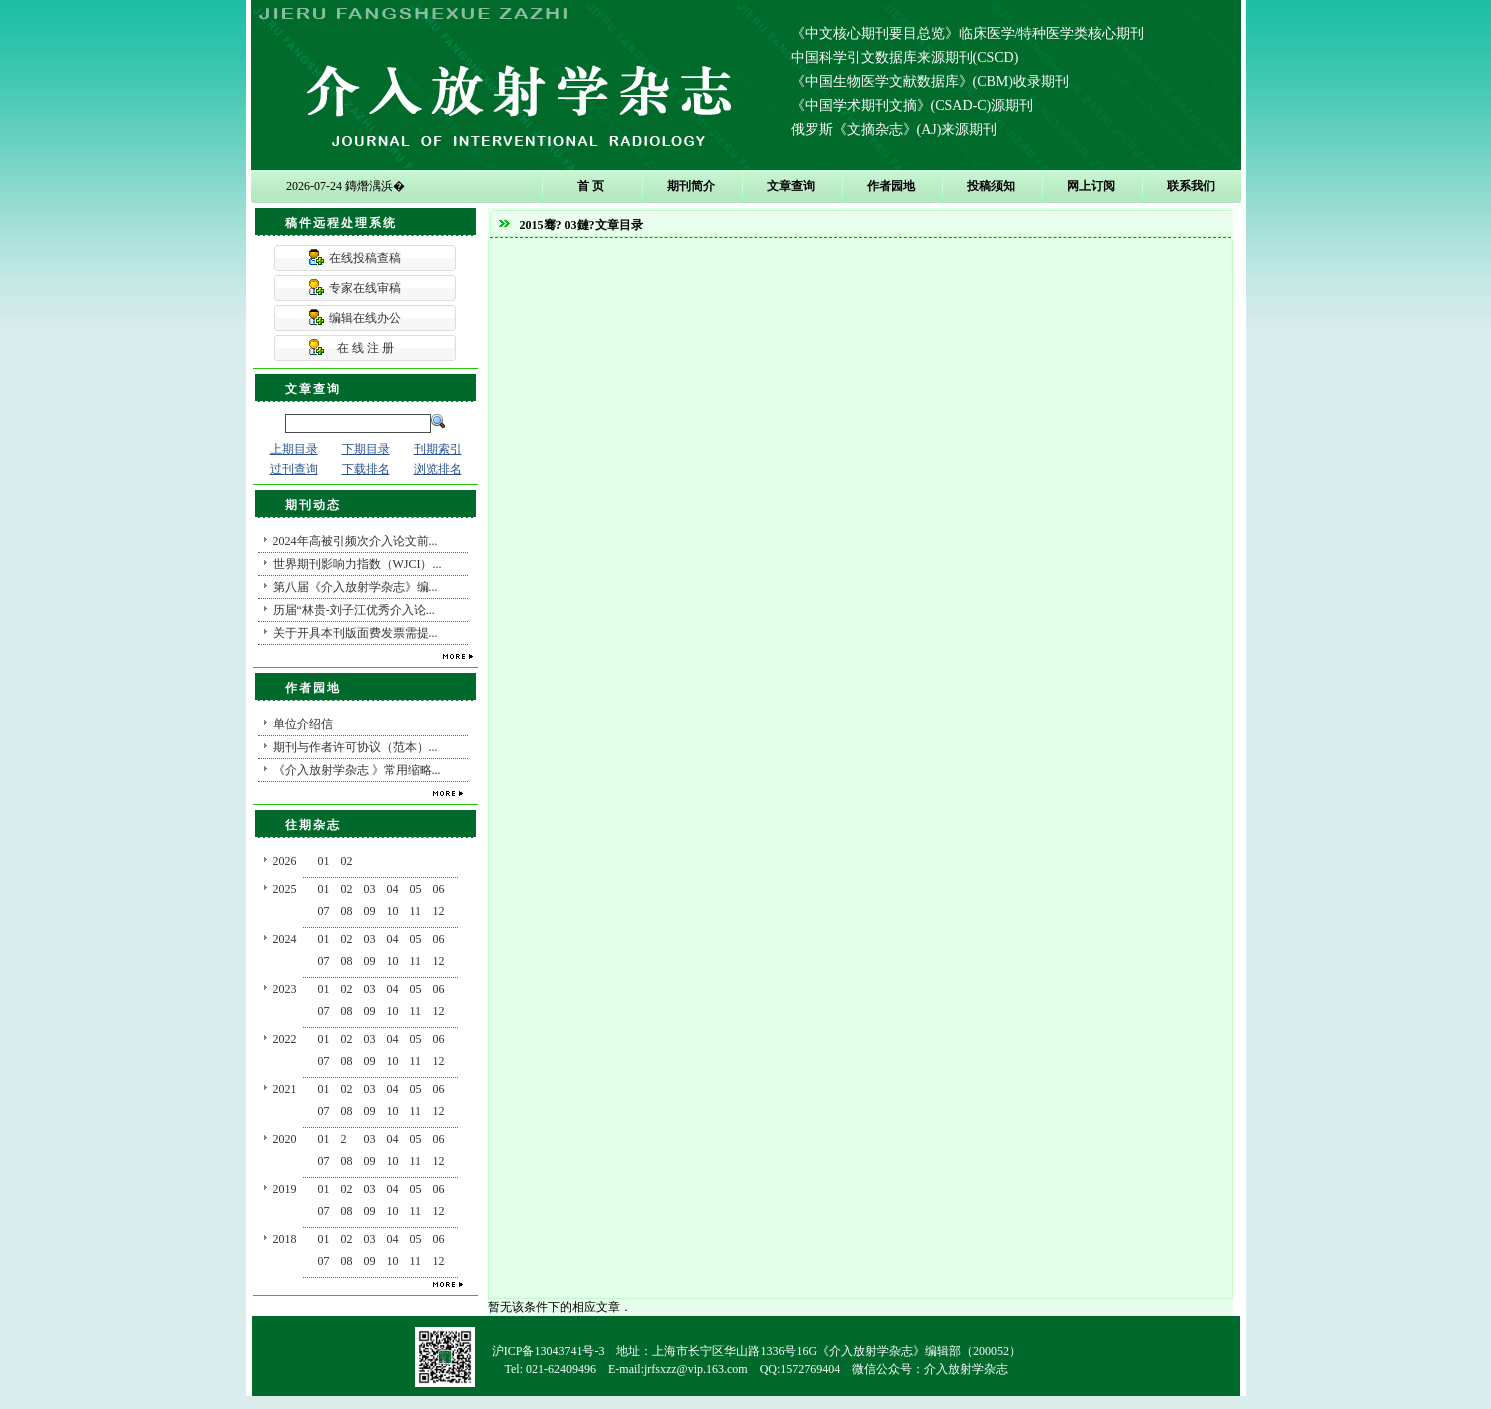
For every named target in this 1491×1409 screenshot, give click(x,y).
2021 (285, 1089)
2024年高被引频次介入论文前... (355, 541)
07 (324, 911)
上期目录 (294, 449)
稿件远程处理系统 (341, 223)
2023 (285, 989)
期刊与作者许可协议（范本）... (355, 747)
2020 (285, 1139)
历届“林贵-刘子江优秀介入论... (354, 610)
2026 (285, 861)
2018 (285, 1239)
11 (416, 911)
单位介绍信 (303, 724)
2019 (285, 1189)
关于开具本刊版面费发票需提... (355, 633)
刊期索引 (438, 449)
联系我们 (1191, 186)
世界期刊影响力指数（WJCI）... (357, 564)
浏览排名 (438, 469)
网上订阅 (1091, 186)
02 (347, 861)
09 (370, 911)
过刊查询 (294, 469)
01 (324, 861)
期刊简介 (691, 186)
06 (439, 889)
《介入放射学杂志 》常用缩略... (357, 770)
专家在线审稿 (365, 288)
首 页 (590, 186)
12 (439, 911)
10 (393, 911)
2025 (285, 889)
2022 (285, 1039)
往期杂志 (313, 825)
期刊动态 (313, 505)
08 (347, 911)
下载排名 (366, 469)
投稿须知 (991, 186)
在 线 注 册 (365, 348)
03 (370, 889)
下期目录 (366, 449)
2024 (285, 939)
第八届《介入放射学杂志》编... (355, 587)
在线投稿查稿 (365, 258)
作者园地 (891, 186)
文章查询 (791, 186)
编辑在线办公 (365, 318)
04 (393, 889)
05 (416, 889)
